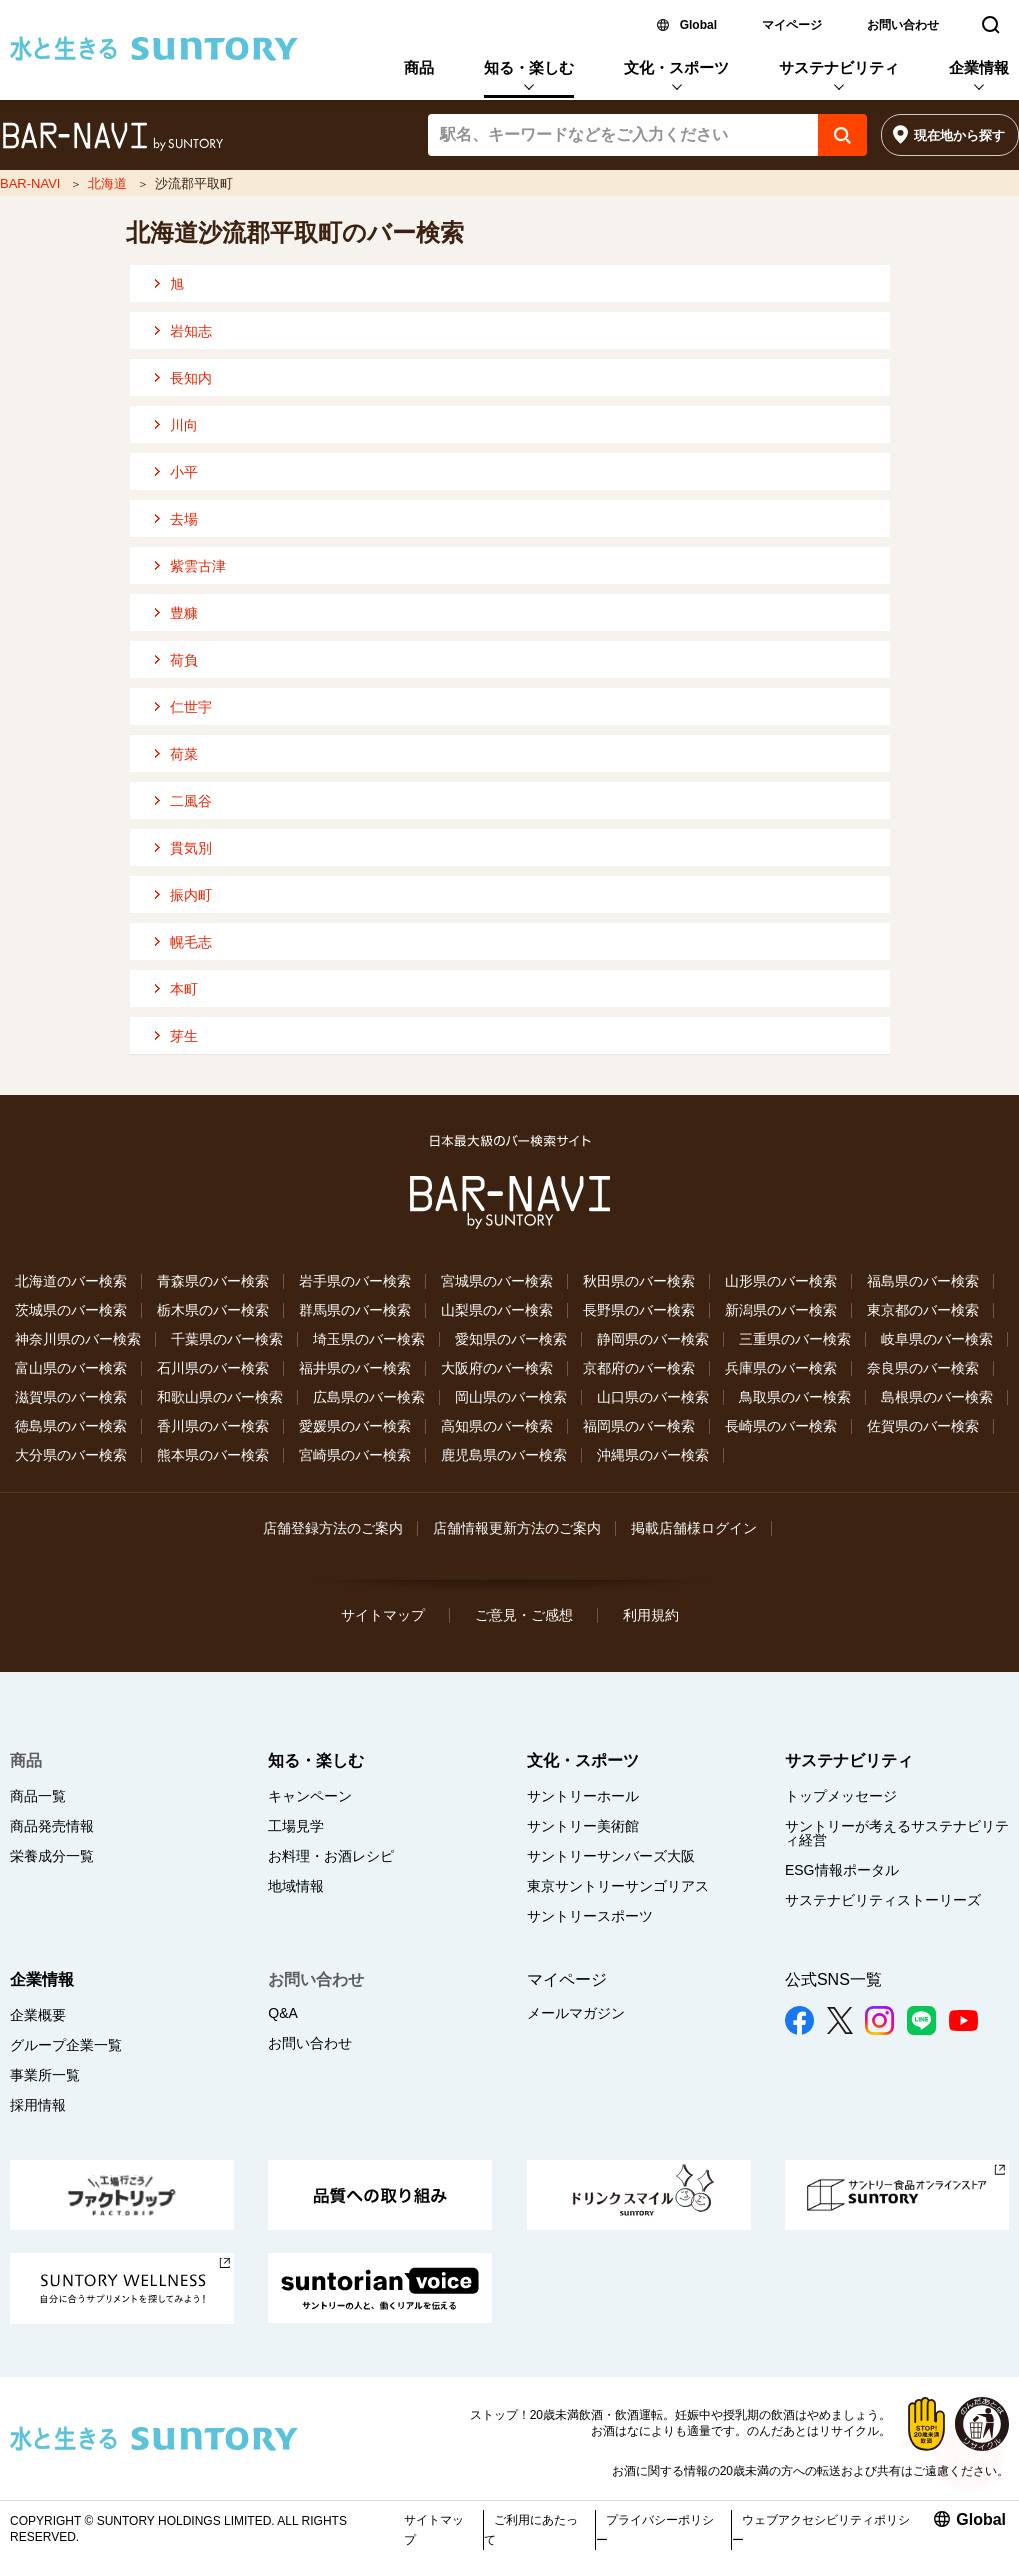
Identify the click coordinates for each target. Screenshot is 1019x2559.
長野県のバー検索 (639, 1310)
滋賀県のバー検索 (71, 1397)
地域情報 (296, 1886)
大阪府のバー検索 (497, 1368)
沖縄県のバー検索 (653, 1455)
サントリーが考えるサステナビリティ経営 (897, 1833)
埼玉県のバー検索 (369, 1339)
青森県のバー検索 (213, 1281)
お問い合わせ (903, 25)
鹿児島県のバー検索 (504, 1455)
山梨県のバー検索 (497, 1310)
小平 (184, 472)
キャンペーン (310, 1796)
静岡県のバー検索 (653, 1339)
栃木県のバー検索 (213, 1310)
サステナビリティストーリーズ (883, 1900)
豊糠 (184, 613)
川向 (184, 425)
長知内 (191, 378)
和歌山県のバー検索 (220, 1397)
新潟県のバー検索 (781, 1310)
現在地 (959, 135)
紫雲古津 (198, 566)
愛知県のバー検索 (511, 1339)
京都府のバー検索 (639, 1368)
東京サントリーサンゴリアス (618, 1886)
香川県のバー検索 (213, 1426)
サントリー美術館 (583, 1826)
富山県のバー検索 (71, 1368)
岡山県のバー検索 (511, 1397)
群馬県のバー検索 (355, 1310)
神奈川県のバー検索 (78, 1339)
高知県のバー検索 (497, 1426)
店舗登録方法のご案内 (333, 1528)
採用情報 (38, 2105)
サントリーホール (583, 1796)
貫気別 (191, 848)
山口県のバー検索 (653, 1397)
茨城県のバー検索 (71, 1310)
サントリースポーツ (590, 1916)
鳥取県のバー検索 (795, 1397)
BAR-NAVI (30, 183)
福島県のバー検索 (923, 1281)
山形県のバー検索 (781, 1281)
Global (698, 25)
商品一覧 (38, 1796)
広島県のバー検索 (369, 1397)
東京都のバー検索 (923, 1310)
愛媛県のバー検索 (355, 1426)
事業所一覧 (45, 2075)
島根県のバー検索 (937, 1397)
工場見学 (296, 1826)
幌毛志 (191, 942)
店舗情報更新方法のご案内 (517, 1528)
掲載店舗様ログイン (694, 1528)
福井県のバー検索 (355, 1368)
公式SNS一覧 (833, 1979)
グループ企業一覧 (66, 2045)
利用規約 (651, 1615)
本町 (184, 989)
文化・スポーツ (676, 67)
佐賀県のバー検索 (923, 1426)
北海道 (107, 183)
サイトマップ (383, 1615)
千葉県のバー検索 (227, 1339)
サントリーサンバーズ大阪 (611, 1856)
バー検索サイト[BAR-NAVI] (112, 137)
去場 (184, 519)
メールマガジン (576, 2013)
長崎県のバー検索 (781, 1426)
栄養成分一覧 (52, 1856)
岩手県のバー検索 (355, 1281)
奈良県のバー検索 (923, 1368)
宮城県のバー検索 (497, 1281)
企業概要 (38, 2015)
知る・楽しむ (529, 67)
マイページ (792, 25)
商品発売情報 (52, 1826)
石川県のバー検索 (213, 1368)
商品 (419, 67)
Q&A (283, 2013)
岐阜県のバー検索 (937, 1339)
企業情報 (979, 67)
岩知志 (191, 331)
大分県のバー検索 (71, 1455)
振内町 (191, 895)
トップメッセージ (841, 1796)
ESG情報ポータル (842, 1870)
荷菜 (184, 754)
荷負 (184, 660)
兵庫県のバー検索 (781, 1368)
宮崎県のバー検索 (355, 1455)
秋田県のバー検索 (639, 1281)
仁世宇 (191, 707)
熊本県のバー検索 (213, 1455)
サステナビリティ (839, 67)
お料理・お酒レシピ (331, 1856)
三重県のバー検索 (795, 1339)
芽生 (184, 1036)
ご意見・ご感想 (524, 1615)
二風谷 (191, 801)
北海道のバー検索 (71, 1281)
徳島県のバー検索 (71, 1426)
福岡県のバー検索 (639, 1426)
